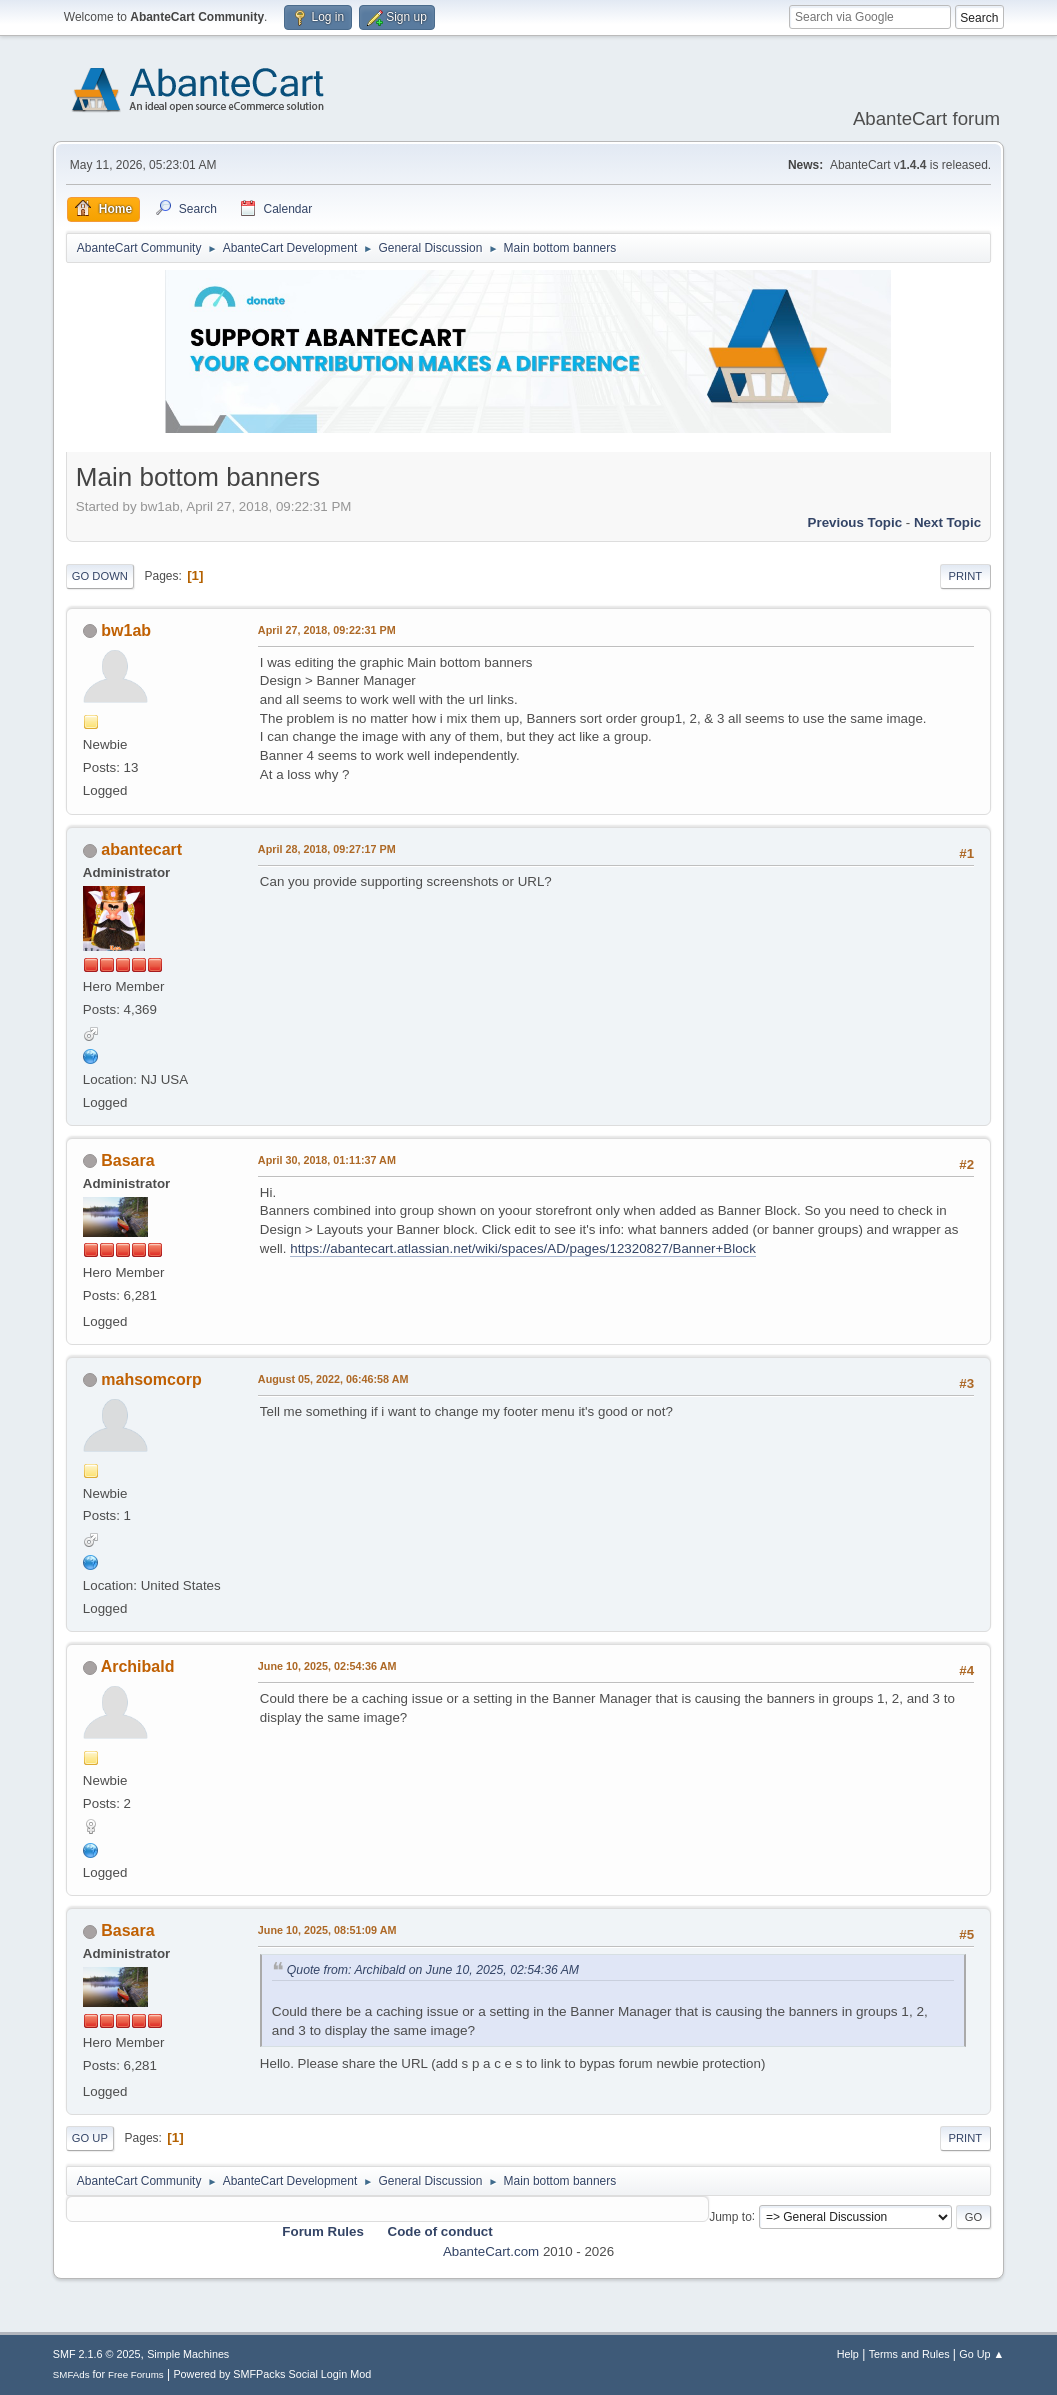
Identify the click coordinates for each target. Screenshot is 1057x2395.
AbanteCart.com (491, 2251)
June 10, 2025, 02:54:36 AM (327, 1666)
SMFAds (71, 2374)
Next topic (947, 522)
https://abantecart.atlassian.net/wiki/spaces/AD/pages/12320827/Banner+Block (523, 1248)
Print (966, 576)
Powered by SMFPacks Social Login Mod (272, 2374)
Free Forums (136, 2374)
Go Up (90, 2138)
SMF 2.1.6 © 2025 (97, 2354)
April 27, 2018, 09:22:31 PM (327, 630)
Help (848, 2354)
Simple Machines (188, 2354)
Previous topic (855, 522)
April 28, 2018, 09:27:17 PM (327, 849)
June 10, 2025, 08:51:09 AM (327, 1930)
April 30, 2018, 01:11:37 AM (327, 1160)
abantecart (141, 849)
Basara (127, 1160)
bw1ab (126, 630)
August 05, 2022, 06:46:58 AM (333, 1379)
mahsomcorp (151, 1379)
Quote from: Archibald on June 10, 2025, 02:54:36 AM (433, 1970)
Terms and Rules (909, 2354)
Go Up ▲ (981, 2354)
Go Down (100, 576)
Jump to (730, 2216)
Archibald (138, 1666)
